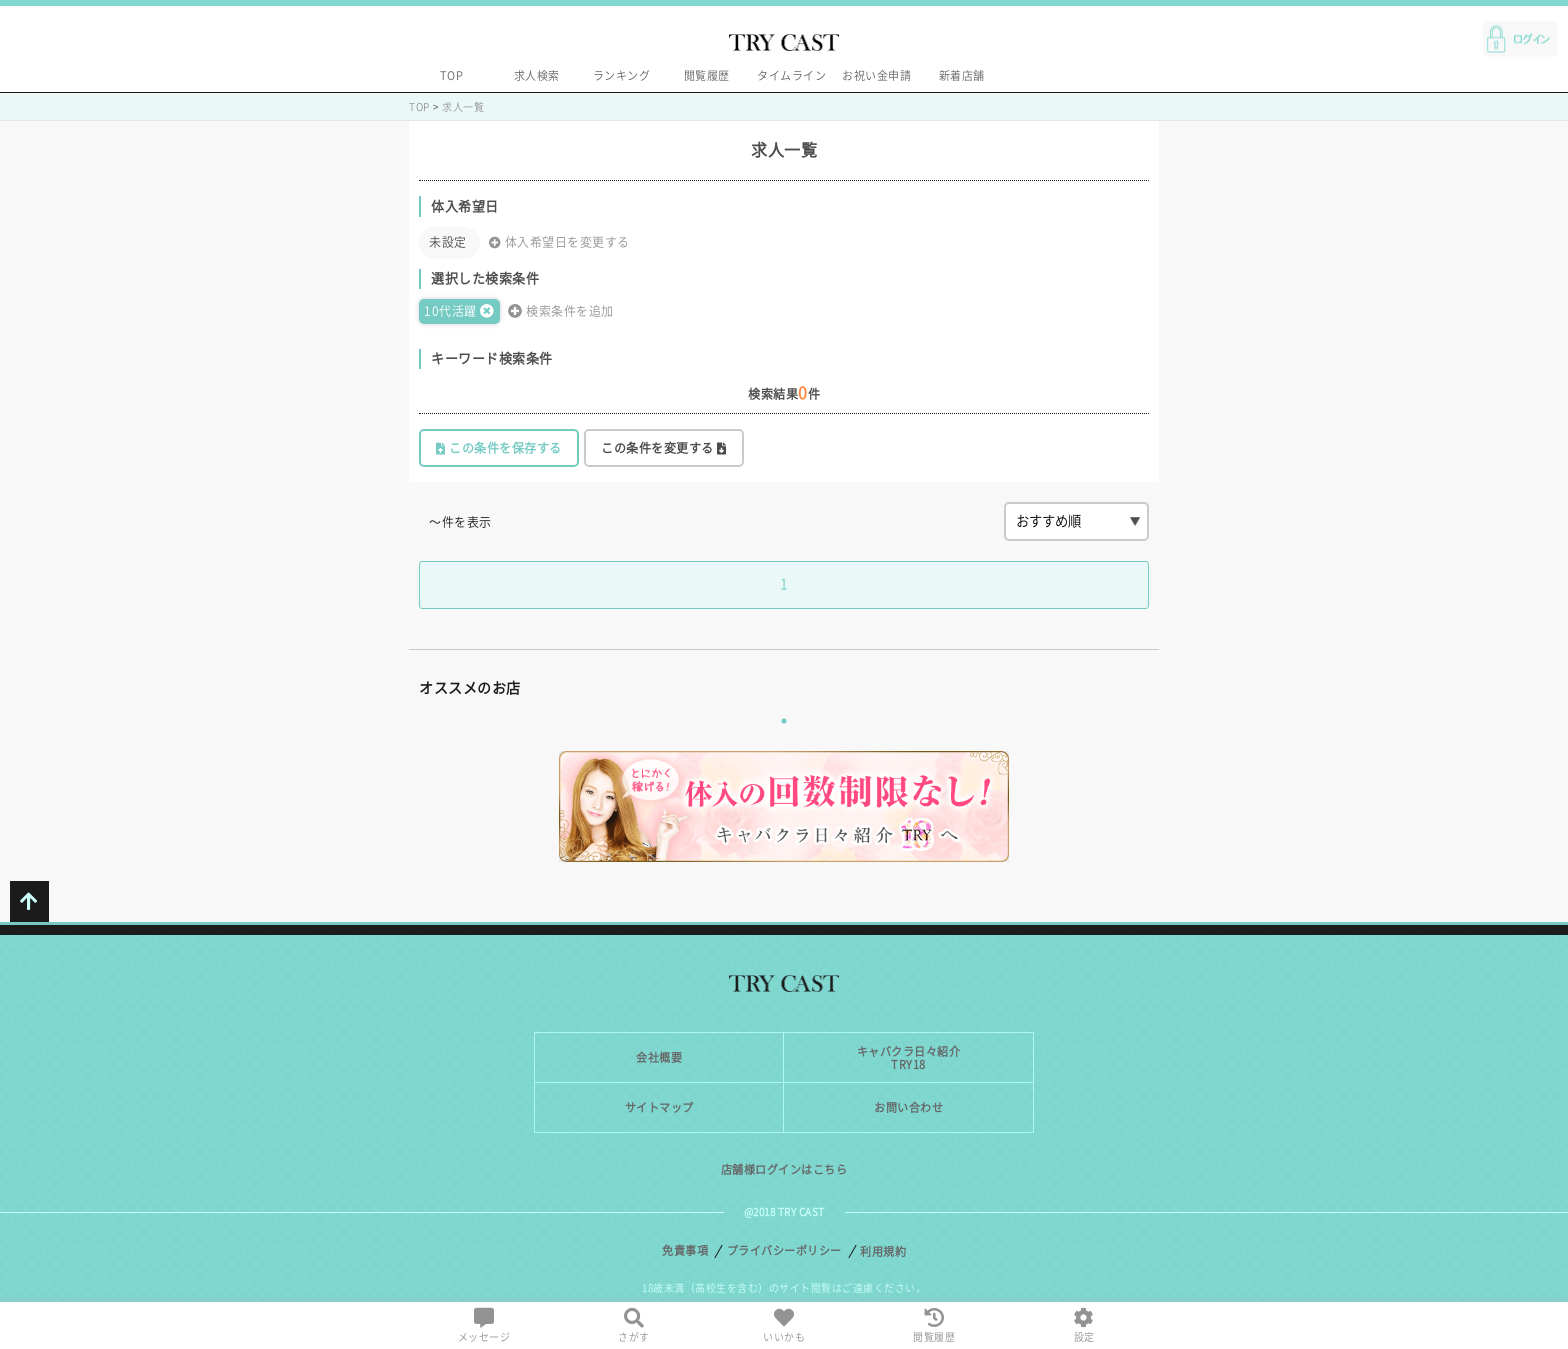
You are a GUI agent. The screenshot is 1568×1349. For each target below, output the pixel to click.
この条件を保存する (499, 448)
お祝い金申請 (876, 75)
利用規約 (883, 1251)
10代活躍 (459, 311)
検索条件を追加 (561, 311)
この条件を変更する (664, 448)
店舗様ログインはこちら (784, 1169)
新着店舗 (962, 75)
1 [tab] (784, 721)
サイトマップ (659, 1107)
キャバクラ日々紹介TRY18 (909, 1058)
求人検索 (537, 75)
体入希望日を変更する (559, 242)
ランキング (622, 75)
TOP (452, 75)
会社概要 (659, 1057)
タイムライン (791, 75)
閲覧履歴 (707, 75)
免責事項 (685, 1250)
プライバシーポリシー (784, 1250)
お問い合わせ (908, 1107)
